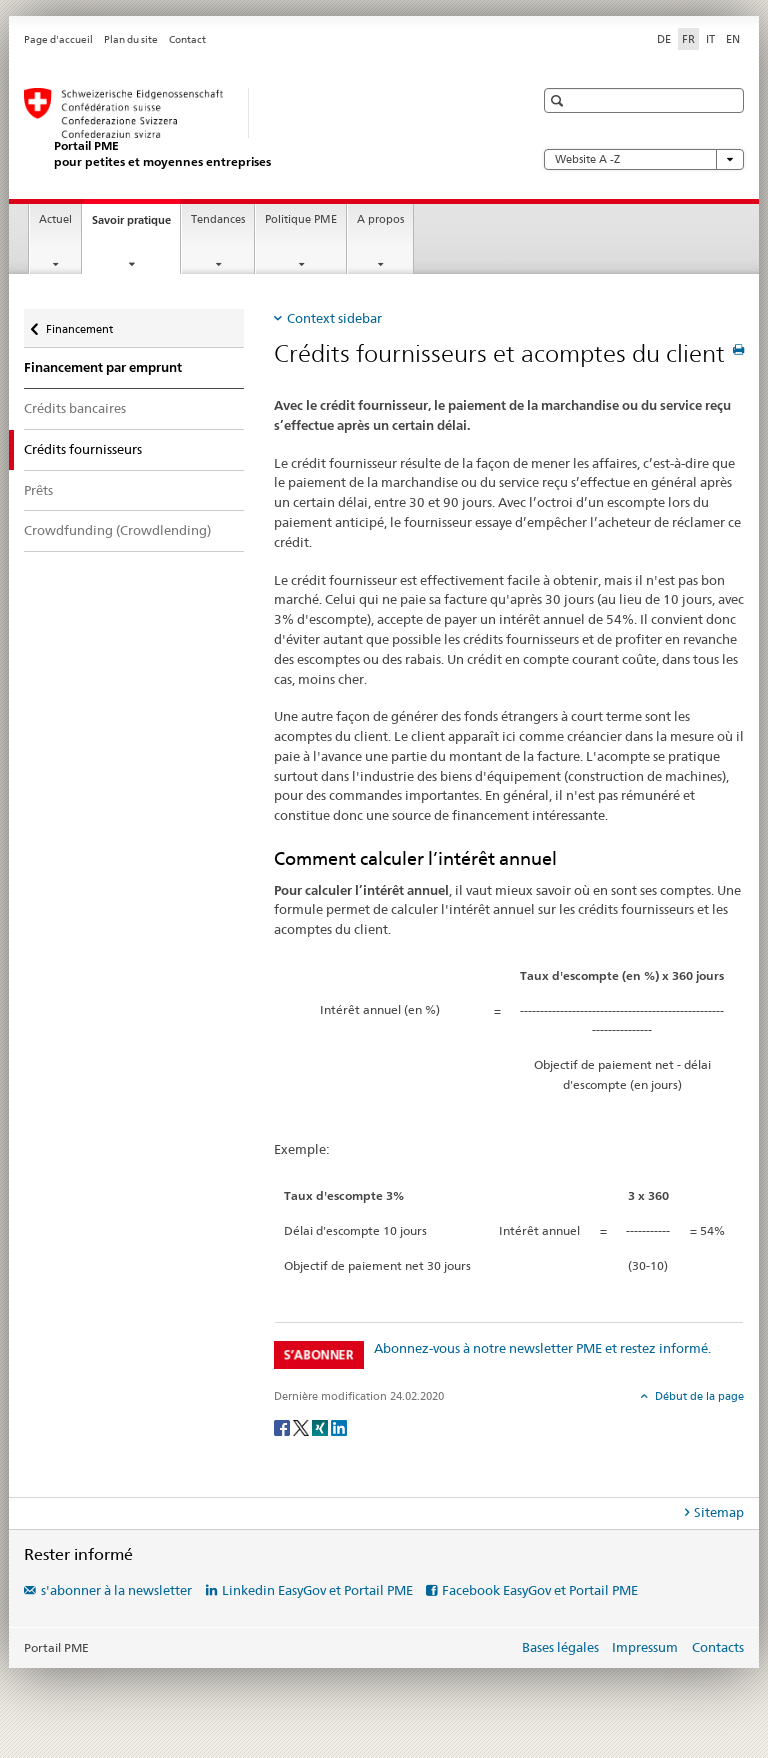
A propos (380, 219)
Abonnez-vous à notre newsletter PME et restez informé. (542, 1348)
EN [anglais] (733, 39)
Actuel (55, 219)
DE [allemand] (664, 39)
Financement (79, 324)
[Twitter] (302, 1426)
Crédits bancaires (75, 408)
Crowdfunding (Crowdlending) (117, 530)
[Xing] (321, 1426)
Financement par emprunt (103, 367)
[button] (559, 100)
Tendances (218, 219)
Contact (187, 39)
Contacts (718, 1647)
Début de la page (698, 1396)
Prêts (38, 490)
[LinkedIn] (339, 1426)
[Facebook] (283, 1426)
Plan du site (131, 39)
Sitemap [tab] (719, 1512)
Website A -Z (644, 159)
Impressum (645, 1647)
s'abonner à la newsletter (116, 1590)
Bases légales (560, 1647)
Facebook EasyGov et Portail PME (540, 1590)
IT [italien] (710, 39)
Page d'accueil (58, 39)
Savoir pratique (136, 225)
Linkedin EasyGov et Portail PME (317, 1590)
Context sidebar (334, 318)
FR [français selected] (688, 39)
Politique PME (301, 219)
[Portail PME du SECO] (259, 128)
